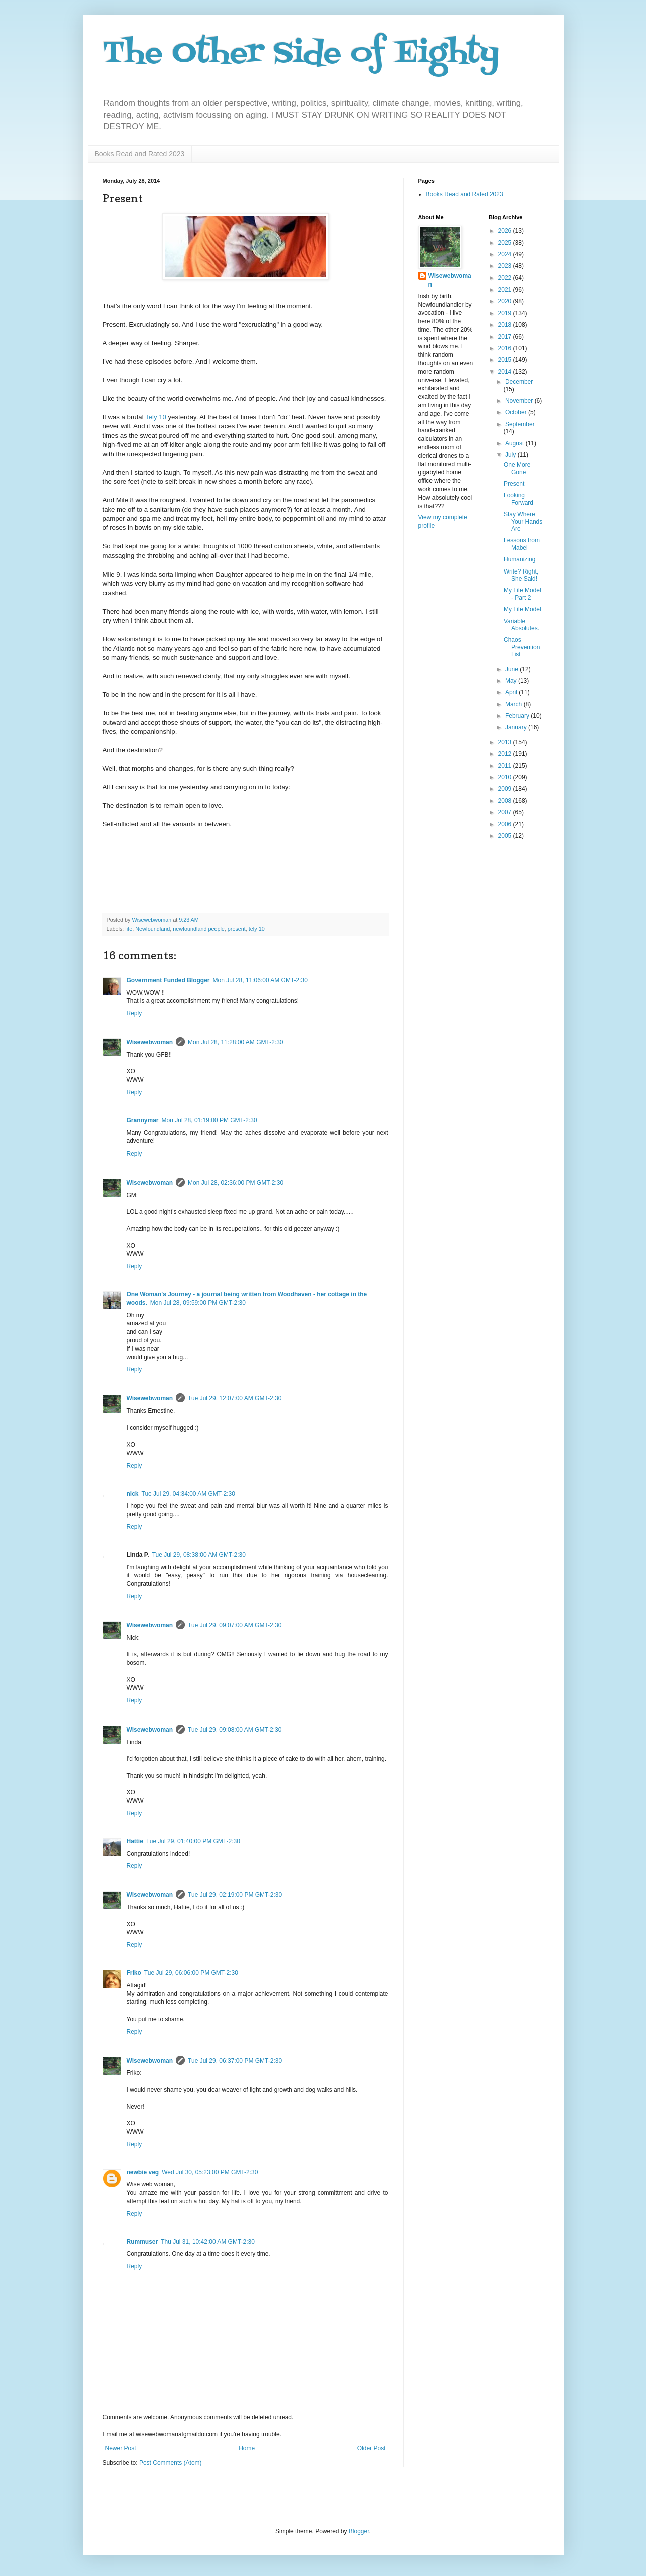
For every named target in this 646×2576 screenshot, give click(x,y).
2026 (505, 230)
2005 (505, 835)
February (518, 715)
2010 (505, 777)
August (515, 443)
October (516, 412)
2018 (505, 324)
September (520, 424)
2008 (505, 800)
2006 (505, 824)
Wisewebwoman (150, 1042)
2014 (505, 371)
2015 (505, 359)
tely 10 (257, 929)
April (512, 692)
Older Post (371, 2448)
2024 (505, 254)
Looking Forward (518, 499)
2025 (505, 242)
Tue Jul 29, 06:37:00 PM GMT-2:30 (235, 2060)
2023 (505, 265)
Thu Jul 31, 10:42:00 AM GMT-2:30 (208, 2241)
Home (247, 2448)
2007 (505, 812)
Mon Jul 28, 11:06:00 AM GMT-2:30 (260, 980)
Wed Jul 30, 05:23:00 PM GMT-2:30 (210, 2172)
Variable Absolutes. (521, 625)
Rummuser (142, 2241)
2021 (505, 289)
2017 (505, 336)
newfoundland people (199, 929)
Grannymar (143, 1120)
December (519, 381)
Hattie (135, 1841)
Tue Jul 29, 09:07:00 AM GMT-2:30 (234, 1625)
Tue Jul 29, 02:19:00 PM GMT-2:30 (235, 1894)
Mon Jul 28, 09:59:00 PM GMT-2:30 (198, 1302)
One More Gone (517, 468)
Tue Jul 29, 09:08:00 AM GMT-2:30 (234, 1729)
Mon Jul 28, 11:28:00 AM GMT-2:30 (235, 1042)
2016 (505, 348)
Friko (134, 1972)
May (511, 680)
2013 (505, 742)
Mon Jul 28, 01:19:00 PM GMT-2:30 (209, 1120)
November (520, 400)
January (516, 727)
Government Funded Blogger (168, 980)
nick (133, 1493)
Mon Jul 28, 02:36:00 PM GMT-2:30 (235, 1182)
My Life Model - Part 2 (522, 594)
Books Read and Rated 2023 (140, 154)
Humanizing (519, 559)
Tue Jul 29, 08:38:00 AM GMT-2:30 (199, 1554)
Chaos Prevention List (522, 647)
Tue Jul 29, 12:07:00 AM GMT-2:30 (234, 1398)
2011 (505, 765)
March (514, 704)
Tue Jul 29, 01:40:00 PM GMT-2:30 (193, 1841)
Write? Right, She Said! (521, 575)
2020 (505, 301)
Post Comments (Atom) (170, 2462)
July (511, 454)
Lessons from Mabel (522, 544)
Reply (134, 1013)
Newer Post (120, 2448)
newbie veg (143, 2172)
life (128, 929)
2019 (505, 313)
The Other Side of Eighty (301, 54)
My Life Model (522, 609)
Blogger (359, 2531)
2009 (505, 788)
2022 (505, 277)
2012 (505, 753)
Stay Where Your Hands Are (523, 521)
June (512, 669)
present (237, 929)
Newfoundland (152, 929)
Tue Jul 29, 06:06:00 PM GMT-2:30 (191, 1972)
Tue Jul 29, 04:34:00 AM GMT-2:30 (188, 1493)
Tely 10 (156, 417)
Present (514, 483)
